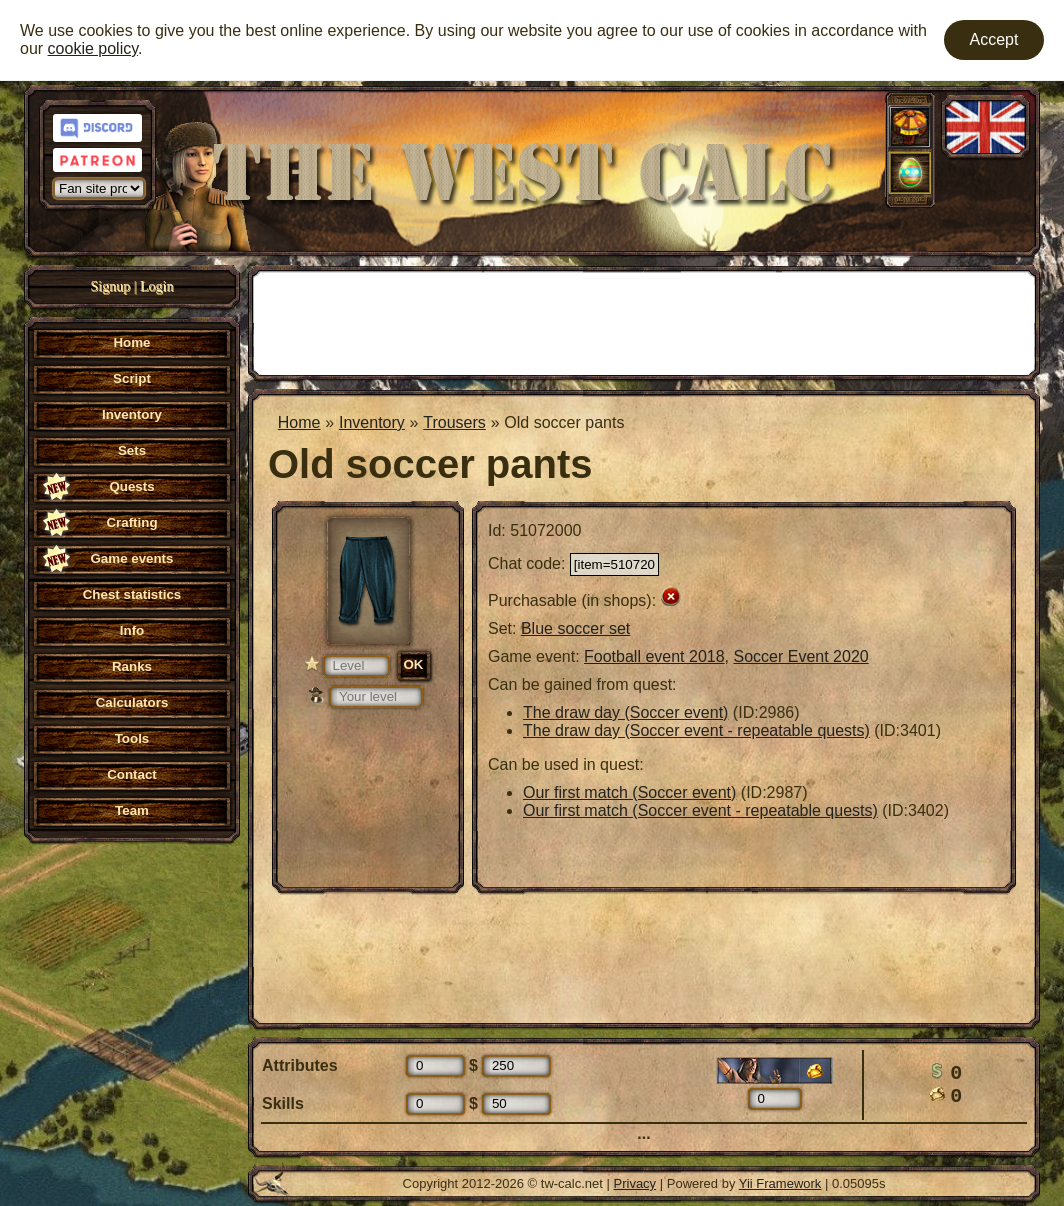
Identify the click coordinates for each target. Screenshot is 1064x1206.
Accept (994, 39)
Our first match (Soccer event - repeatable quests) (700, 810)
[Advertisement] (644, 321)
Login (156, 286)
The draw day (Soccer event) (625, 712)
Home (299, 422)
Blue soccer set (575, 628)
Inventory (372, 422)
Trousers (454, 422)
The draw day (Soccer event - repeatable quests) (696, 730)
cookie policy (93, 48)
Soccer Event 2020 (800, 656)
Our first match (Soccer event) (629, 792)
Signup (111, 286)
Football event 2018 (654, 656)
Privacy (635, 1183)
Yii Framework (780, 1183)
